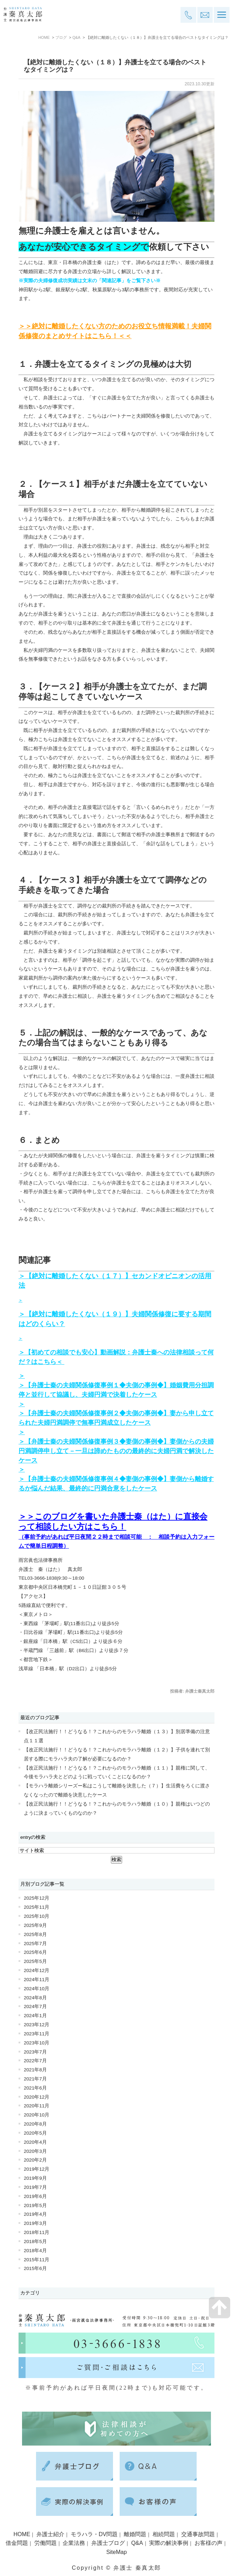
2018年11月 (36, 2232)
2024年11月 (36, 1979)
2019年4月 (35, 2214)
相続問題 (164, 2534)
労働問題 (45, 2543)
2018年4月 (35, 2250)
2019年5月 (35, 2205)
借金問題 (17, 2543)
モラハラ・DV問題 (94, 2534)
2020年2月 (35, 2160)
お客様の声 (209, 2543)
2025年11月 (36, 1907)
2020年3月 (35, 2151)
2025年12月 (36, 1898)
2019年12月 (36, 2169)
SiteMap (116, 2552)
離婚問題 (135, 2534)
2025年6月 (35, 1952)
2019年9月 (35, 2178)
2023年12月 (36, 2024)
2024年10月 (36, 1988)
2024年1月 (35, 2015)
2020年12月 (36, 2097)
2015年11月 (36, 2259)
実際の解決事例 (168, 2543)
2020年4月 (35, 2142)
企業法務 (74, 2543)
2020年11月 (36, 2105)
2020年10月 (36, 2115)
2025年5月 (35, 1961)
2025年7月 (35, 1943)
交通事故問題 (198, 2534)
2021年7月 (35, 2079)
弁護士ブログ (108, 2543)
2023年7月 (35, 2052)
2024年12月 (36, 1970)
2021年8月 (35, 2069)
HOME (44, 37)
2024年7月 (35, 2006)
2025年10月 (36, 1916)
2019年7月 (35, 2187)
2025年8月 (35, 1934)
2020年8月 (35, 2124)
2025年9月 (35, 1925)
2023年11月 (36, 2033)
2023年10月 (36, 2042)
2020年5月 (35, 2133)
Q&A (76, 37)
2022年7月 (35, 2060)
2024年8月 (35, 1997)
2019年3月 (35, 2223)
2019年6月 (35, 2196)
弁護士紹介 (50, 2534)
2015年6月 (35, 2268)
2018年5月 (35, 2241)
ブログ (61, 37)
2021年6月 (35, 2088)
